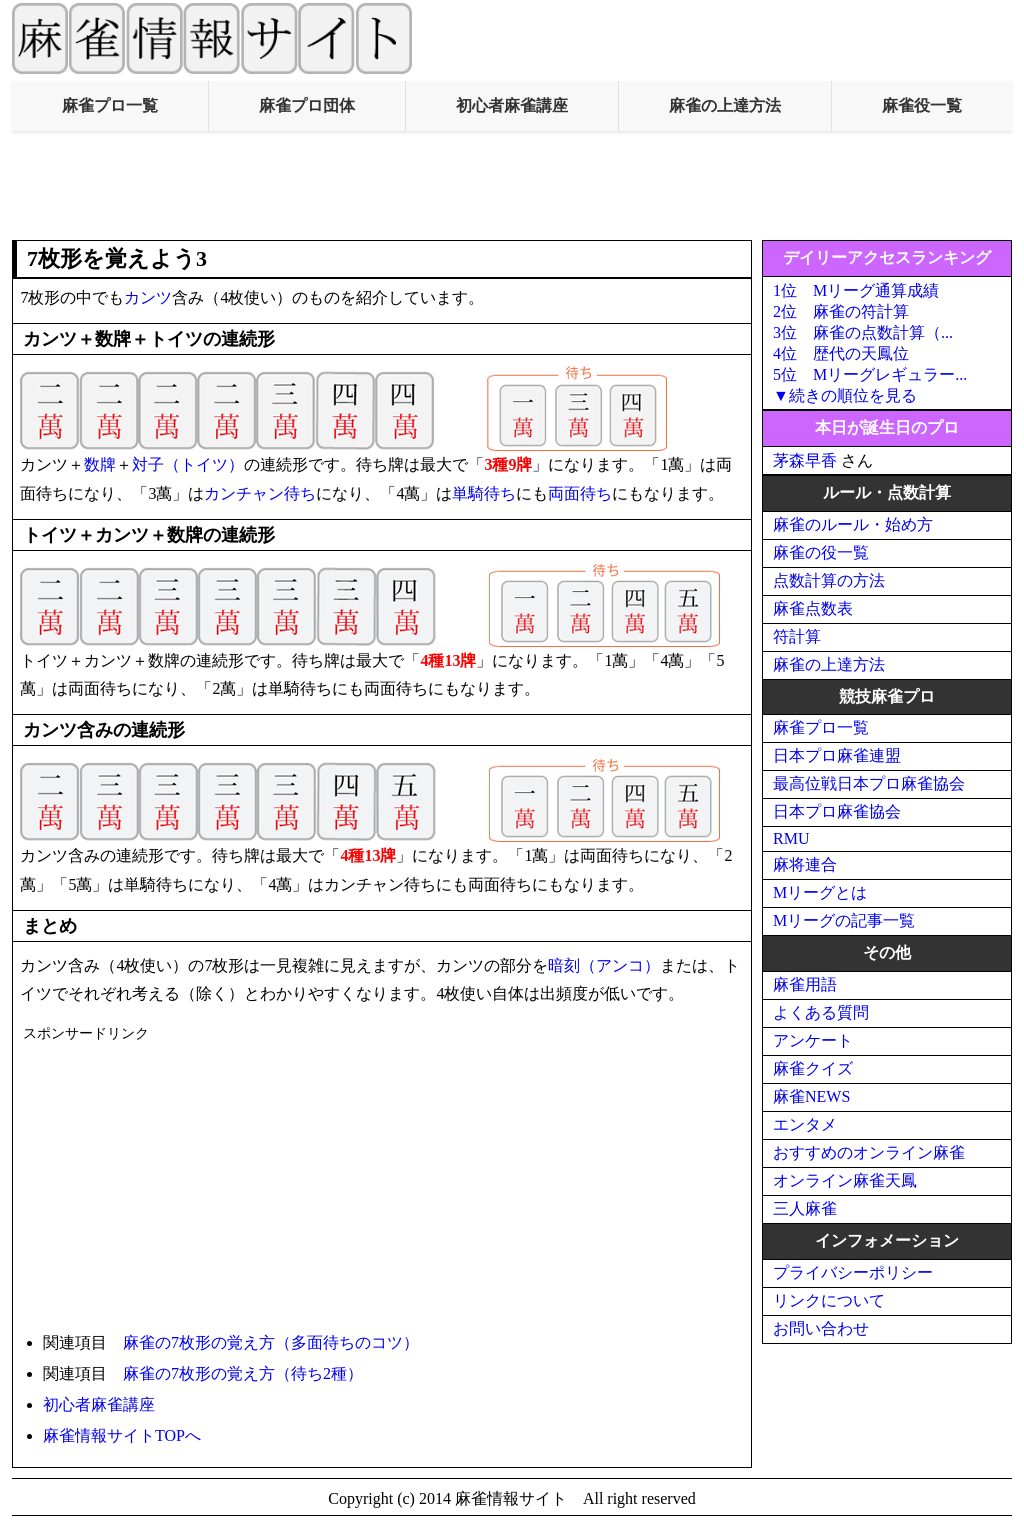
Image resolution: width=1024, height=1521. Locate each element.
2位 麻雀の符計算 (841, 311)
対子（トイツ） (188, 464)
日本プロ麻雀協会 (837, 811)
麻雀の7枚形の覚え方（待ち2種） (243, 1373)
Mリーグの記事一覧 (844, 920)
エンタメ (805, 1124)
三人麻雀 (805, 1208)
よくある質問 (821, 1012)
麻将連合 (805, 864)
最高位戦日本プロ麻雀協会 (869, 783)
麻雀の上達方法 (725, 105)
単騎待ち (484, 493)
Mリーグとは (820, 892)
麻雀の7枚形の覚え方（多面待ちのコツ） (271, 1342)
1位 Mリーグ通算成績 (856, 290)
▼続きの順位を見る (845, 395)
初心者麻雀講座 (512, 105)
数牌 (100, 464)
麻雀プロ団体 (307, 105)
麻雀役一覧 (922, 105)
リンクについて (829, 1300)
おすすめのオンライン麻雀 (869, 1152)
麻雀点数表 (813, 608)
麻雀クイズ (813, 1068)
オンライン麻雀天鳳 (845, 1180)
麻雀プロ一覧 (110, 105)
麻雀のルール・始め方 (853, 524)
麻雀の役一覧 (821, 552)
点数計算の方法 (829, 580)
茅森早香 (805, 460)
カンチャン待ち (260, 493)
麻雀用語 (805, 984)
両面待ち (580, 493)
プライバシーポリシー (853, 1272)
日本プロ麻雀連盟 (837, 755)
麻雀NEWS (811, 1096)
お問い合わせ (821, 1328)
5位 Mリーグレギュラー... (870, 374)
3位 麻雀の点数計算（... (863, 332)
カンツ (148, 297)
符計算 (797, 636)
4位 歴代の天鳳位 (841, 353)
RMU (791, 838)
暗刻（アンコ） (604, 965)
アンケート (813, 1040)
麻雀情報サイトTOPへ (122, 1435)
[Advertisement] (512, 186)
